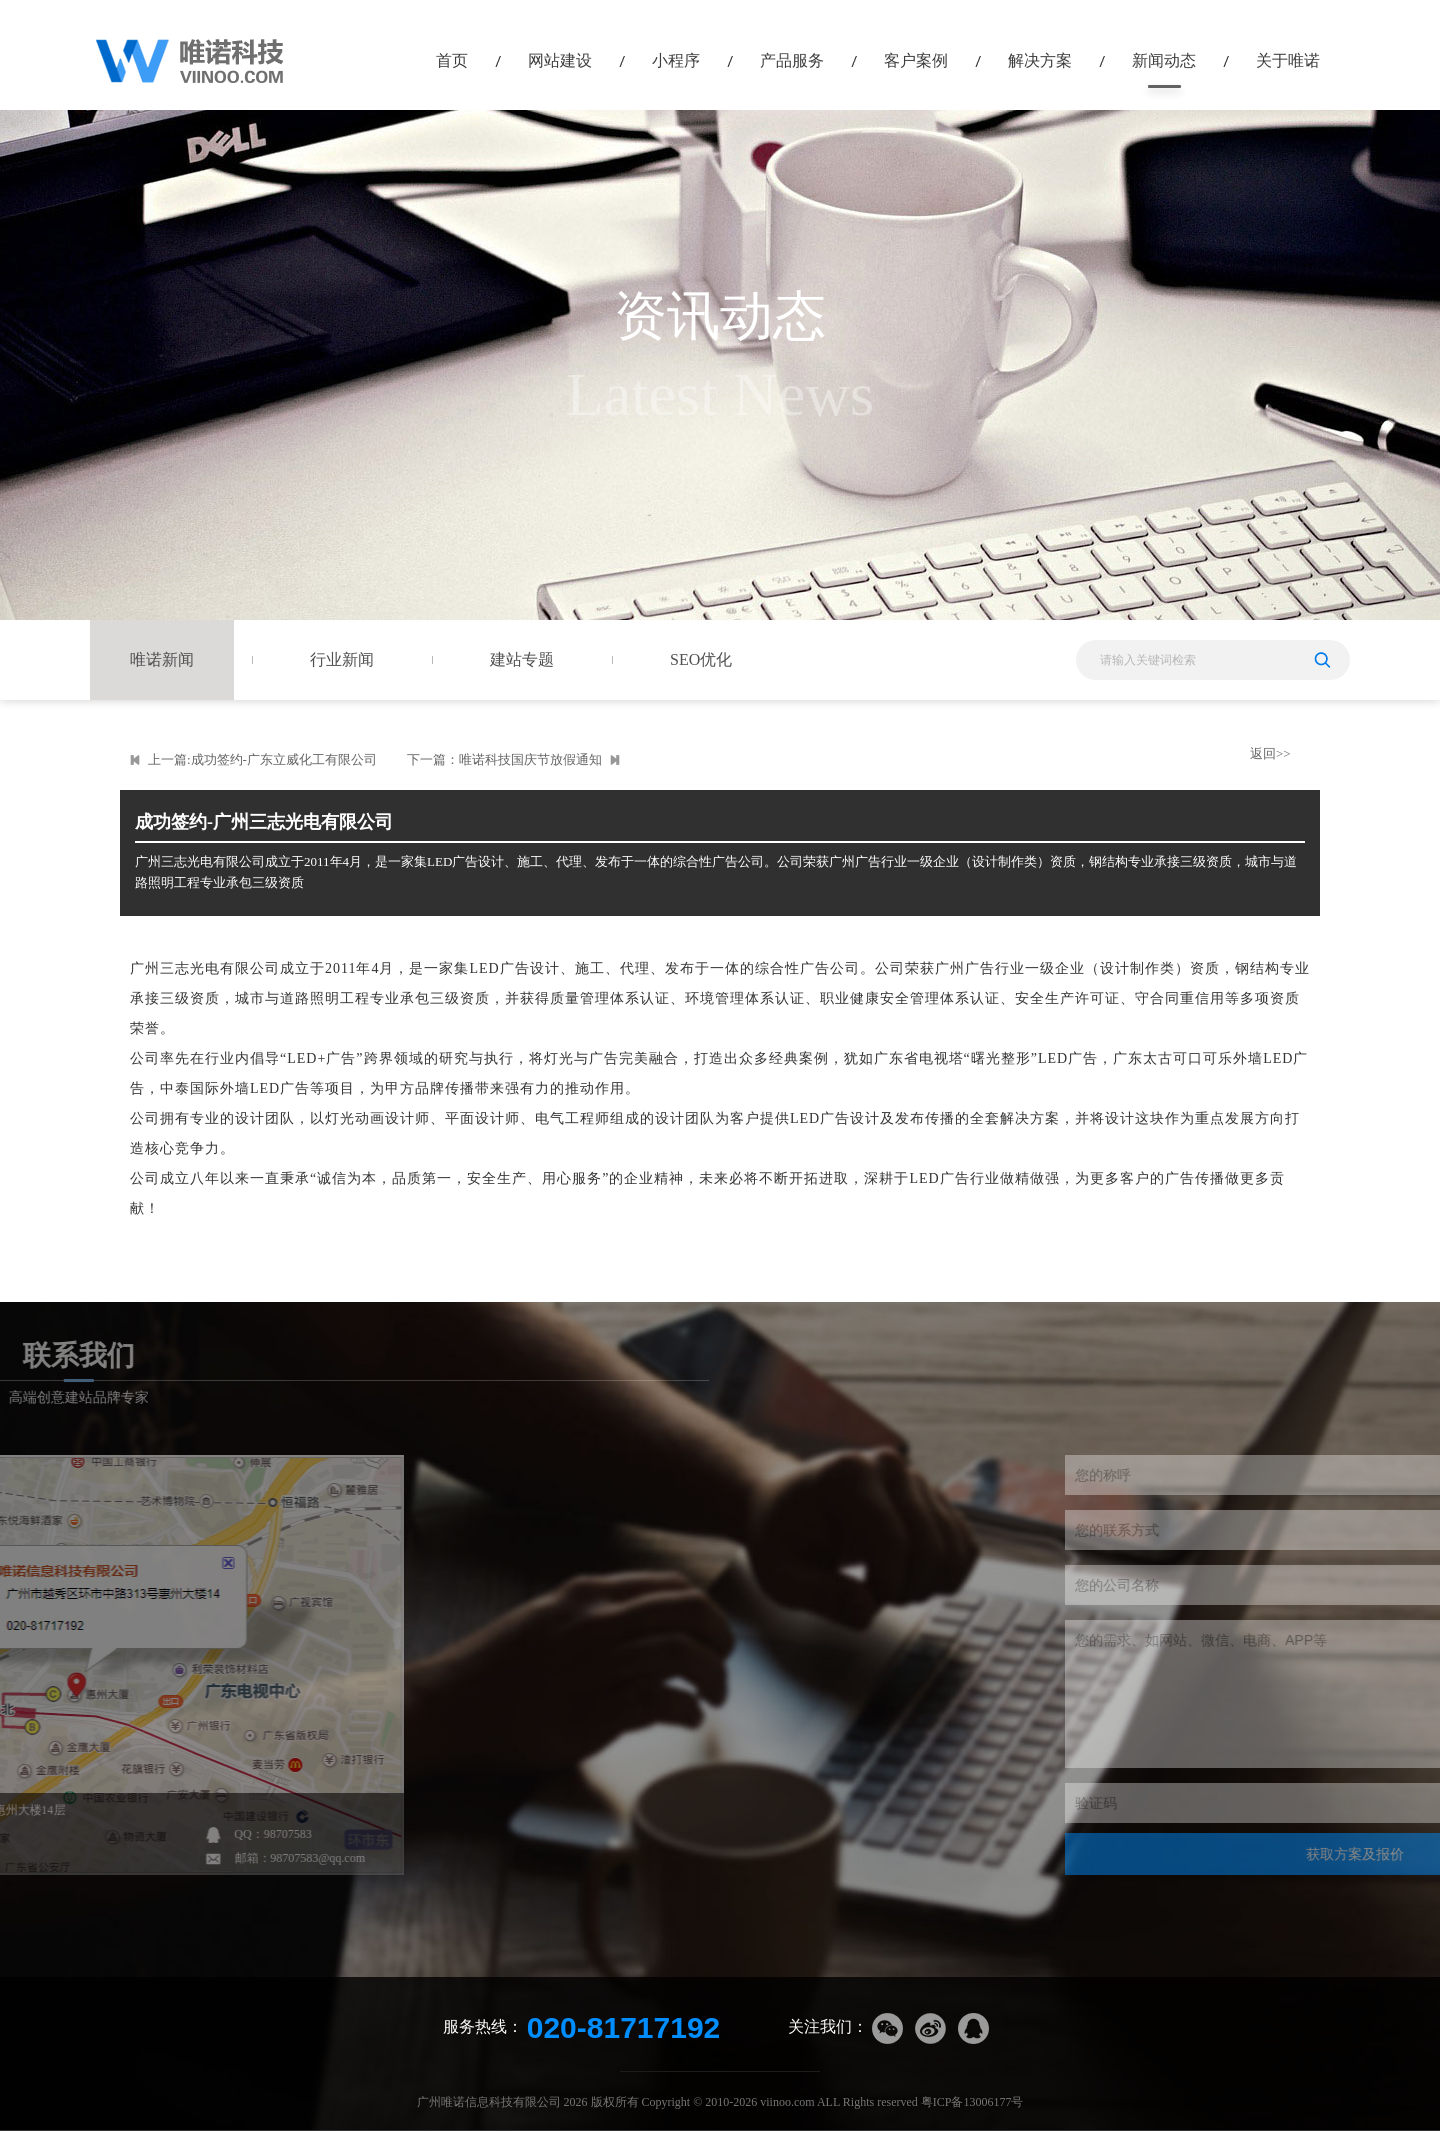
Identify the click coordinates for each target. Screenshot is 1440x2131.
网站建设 (560, 60)
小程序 (676, 60)
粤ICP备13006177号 (972, 2102)
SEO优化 (701, 659)
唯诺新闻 (162, 659)
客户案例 (916, 60)
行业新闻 (342, 659)
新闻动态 (1164, 60)
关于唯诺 (1288, 60)
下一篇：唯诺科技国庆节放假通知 (504, 759)
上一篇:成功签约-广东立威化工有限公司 (262, 759)
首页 (452, 60)
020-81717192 (624, 2027)
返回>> (1270, 753)
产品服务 (792, 60)
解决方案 (1040, 60)
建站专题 (522, 659)
